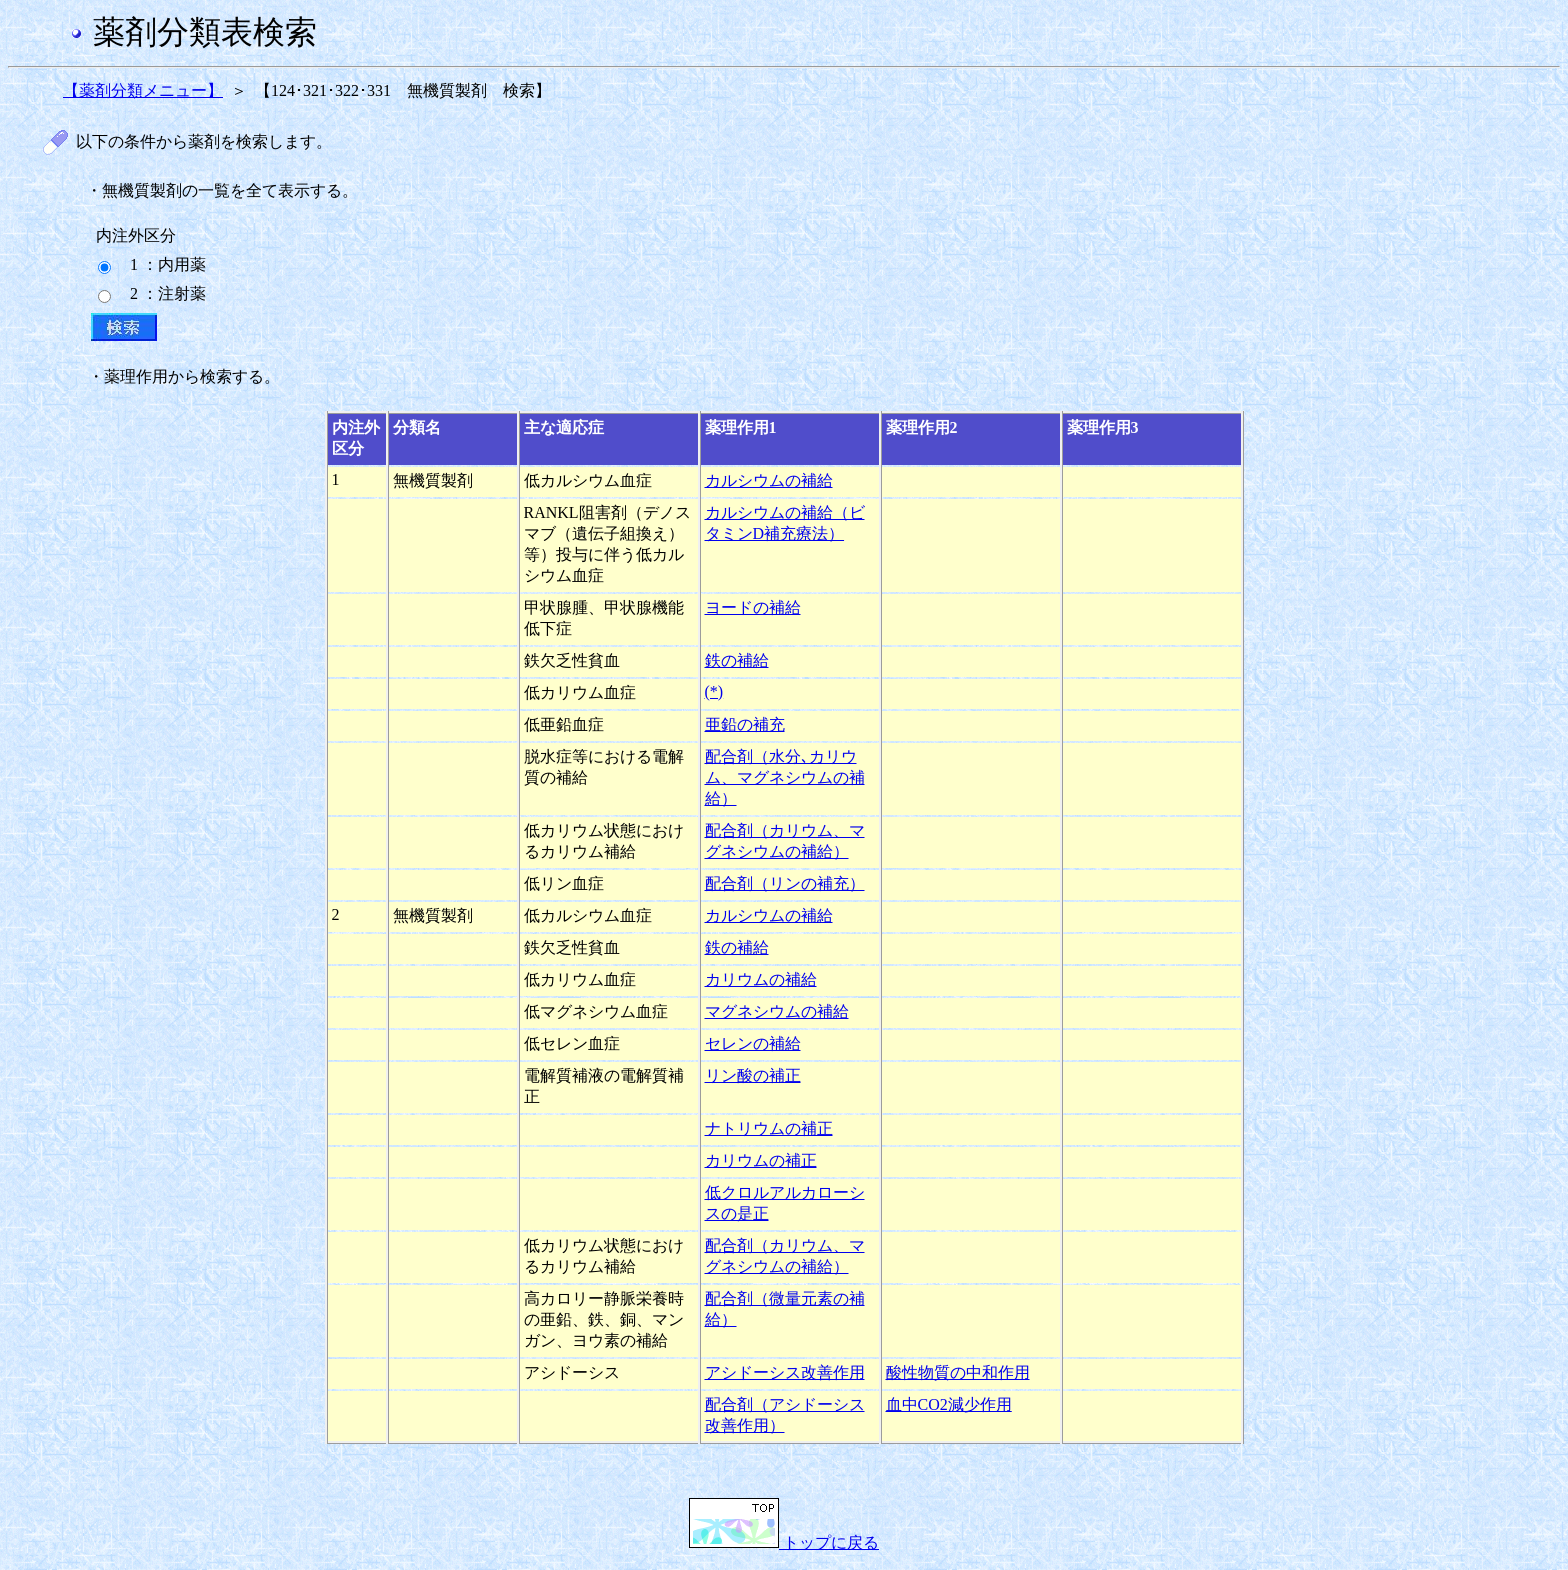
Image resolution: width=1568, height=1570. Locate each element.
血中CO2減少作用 (949, 1404)
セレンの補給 (753, 1043)
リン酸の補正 (753, 1075)
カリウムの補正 (761, 1160)
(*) (714, 691)
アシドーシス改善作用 (785, 1372)
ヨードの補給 (753, 607)
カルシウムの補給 (769, 480)
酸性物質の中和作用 (958, 1372)
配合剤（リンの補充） (785, 883)
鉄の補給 (737, 660)
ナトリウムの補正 (769, 1128)
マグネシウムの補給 (777, 1011)
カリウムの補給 (761, 979)
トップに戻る (784, 1542)
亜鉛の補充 (745, 724)
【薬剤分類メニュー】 (143, 90)
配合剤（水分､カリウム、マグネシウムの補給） (785, 777)
